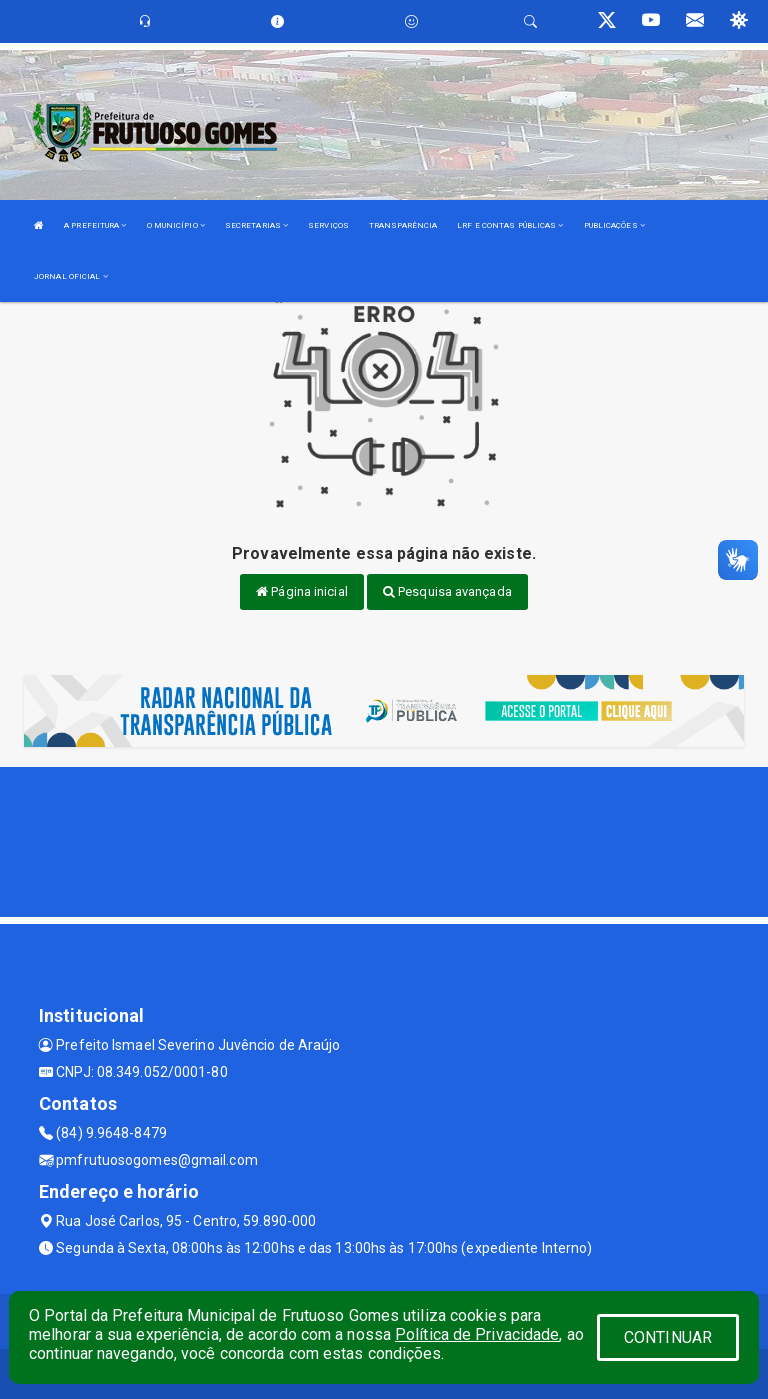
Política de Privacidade (477, 1334)
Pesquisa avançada (447, 591)
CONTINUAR (668, 1337)
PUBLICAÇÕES (614, 225)
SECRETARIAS (256, 225)
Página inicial (302, 591)
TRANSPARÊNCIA (403, 225)
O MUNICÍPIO (176, 225)
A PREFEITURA (95, 225)
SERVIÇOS (328, 225)
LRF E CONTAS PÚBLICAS (510, 225)
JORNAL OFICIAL (71, 276)
